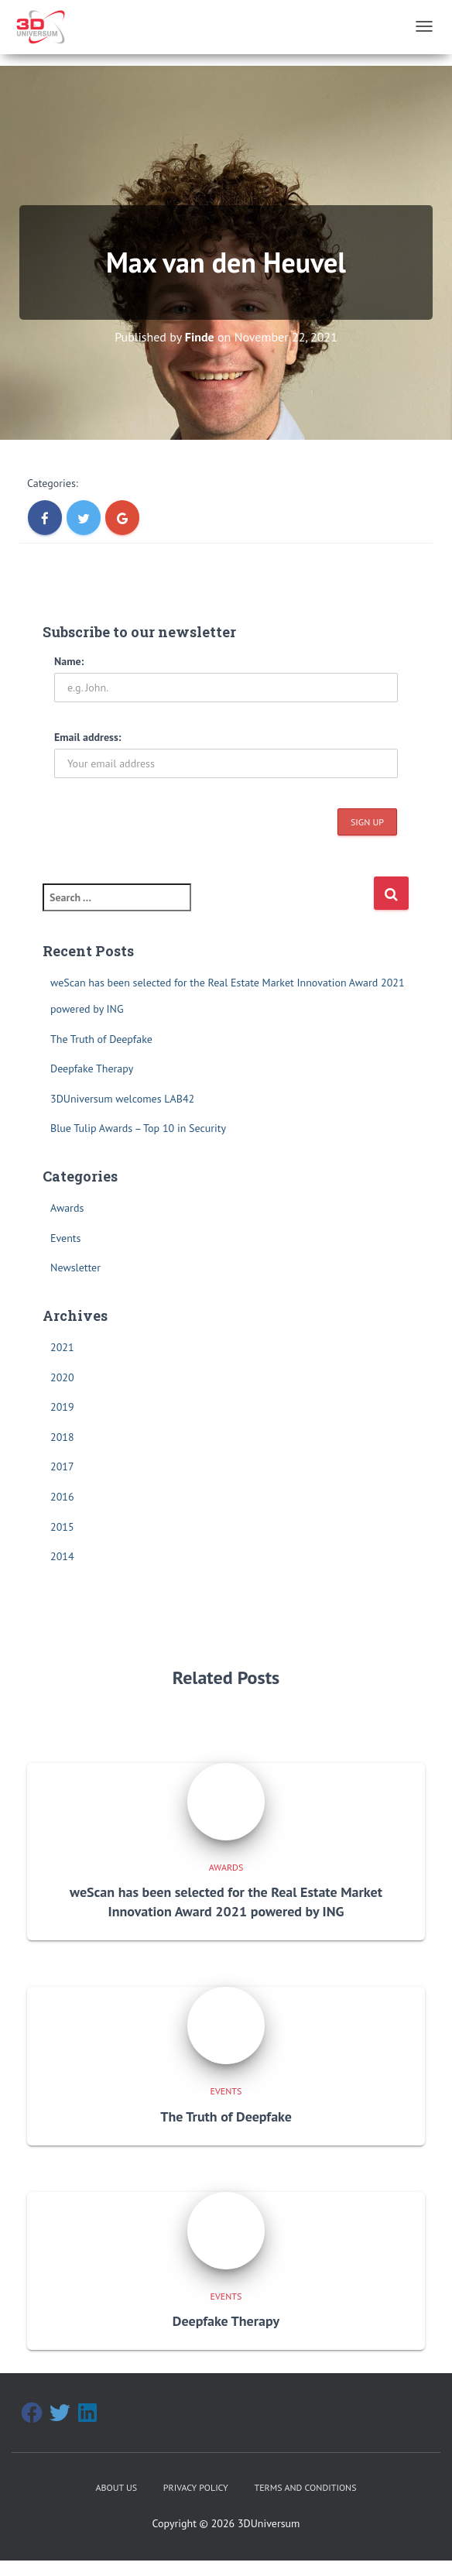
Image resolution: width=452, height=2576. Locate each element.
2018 (62, 1437)
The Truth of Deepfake (101, 1039)
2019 (62, 1407)
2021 (62, 1347)
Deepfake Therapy (91, 1068)
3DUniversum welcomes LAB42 (122, 1099)
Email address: (88, 737)
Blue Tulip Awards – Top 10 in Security (138, 1128)
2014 (62, 1556)
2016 (62, 1497)
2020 (62, 1377)
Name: (69, 661)
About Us (116, 2487)
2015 (62, 1527)
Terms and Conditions (306, 2487)
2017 (62, 1466)
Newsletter (75, 1267)
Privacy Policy (195, 2487)
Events (65, 1238)
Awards (67, 1208)
